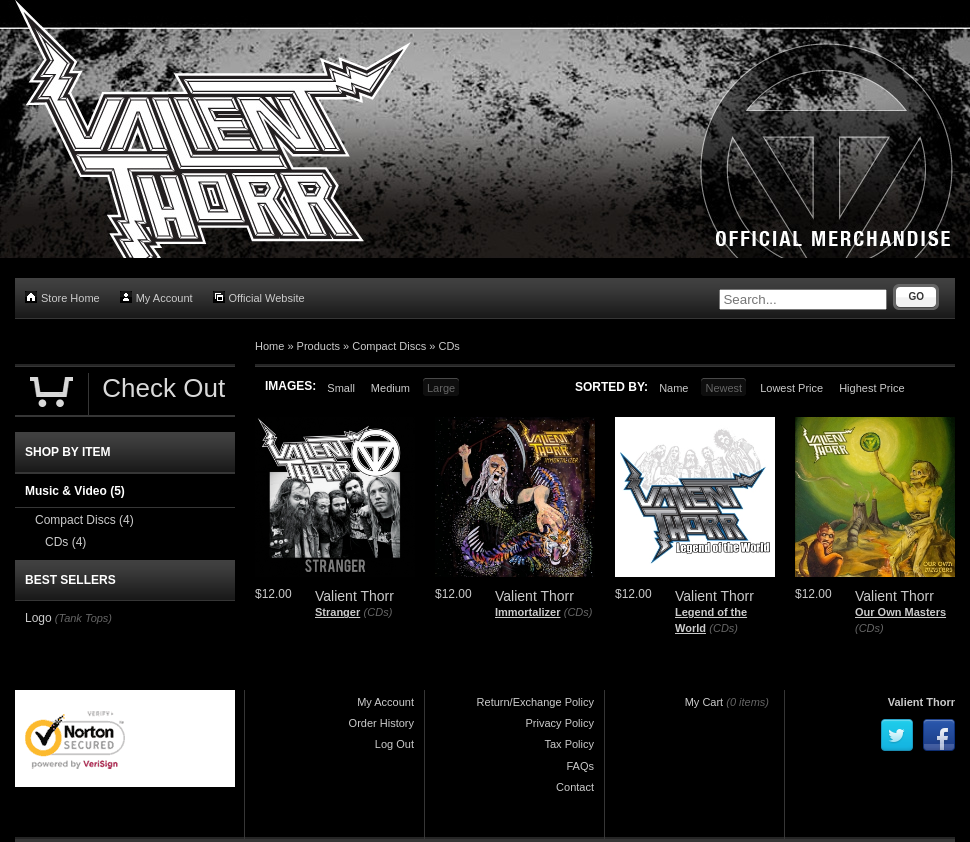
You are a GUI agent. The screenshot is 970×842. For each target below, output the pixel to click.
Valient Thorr (921, 702)
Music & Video (75, 491)
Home (269, 346)
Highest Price (871, 388)
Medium (390, 388)
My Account (156, 297)
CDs (448, 346)
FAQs (580, 766)
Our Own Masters (900, 612)
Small (341, 388)
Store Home (62, 297)
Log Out (394, 744)
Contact (575, 787)
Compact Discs (389, 346)
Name (673, 388)
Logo (38, 618)
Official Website (259, 297)
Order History (381, 723)
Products (318, 346)
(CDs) (378, 612)
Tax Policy (569, 744)
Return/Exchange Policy (535, 702)
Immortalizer (527, 612)
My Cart (704, 702)
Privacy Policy (560, 723)
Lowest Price (791, 388)
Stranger (337, 612)
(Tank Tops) (83, 618)
